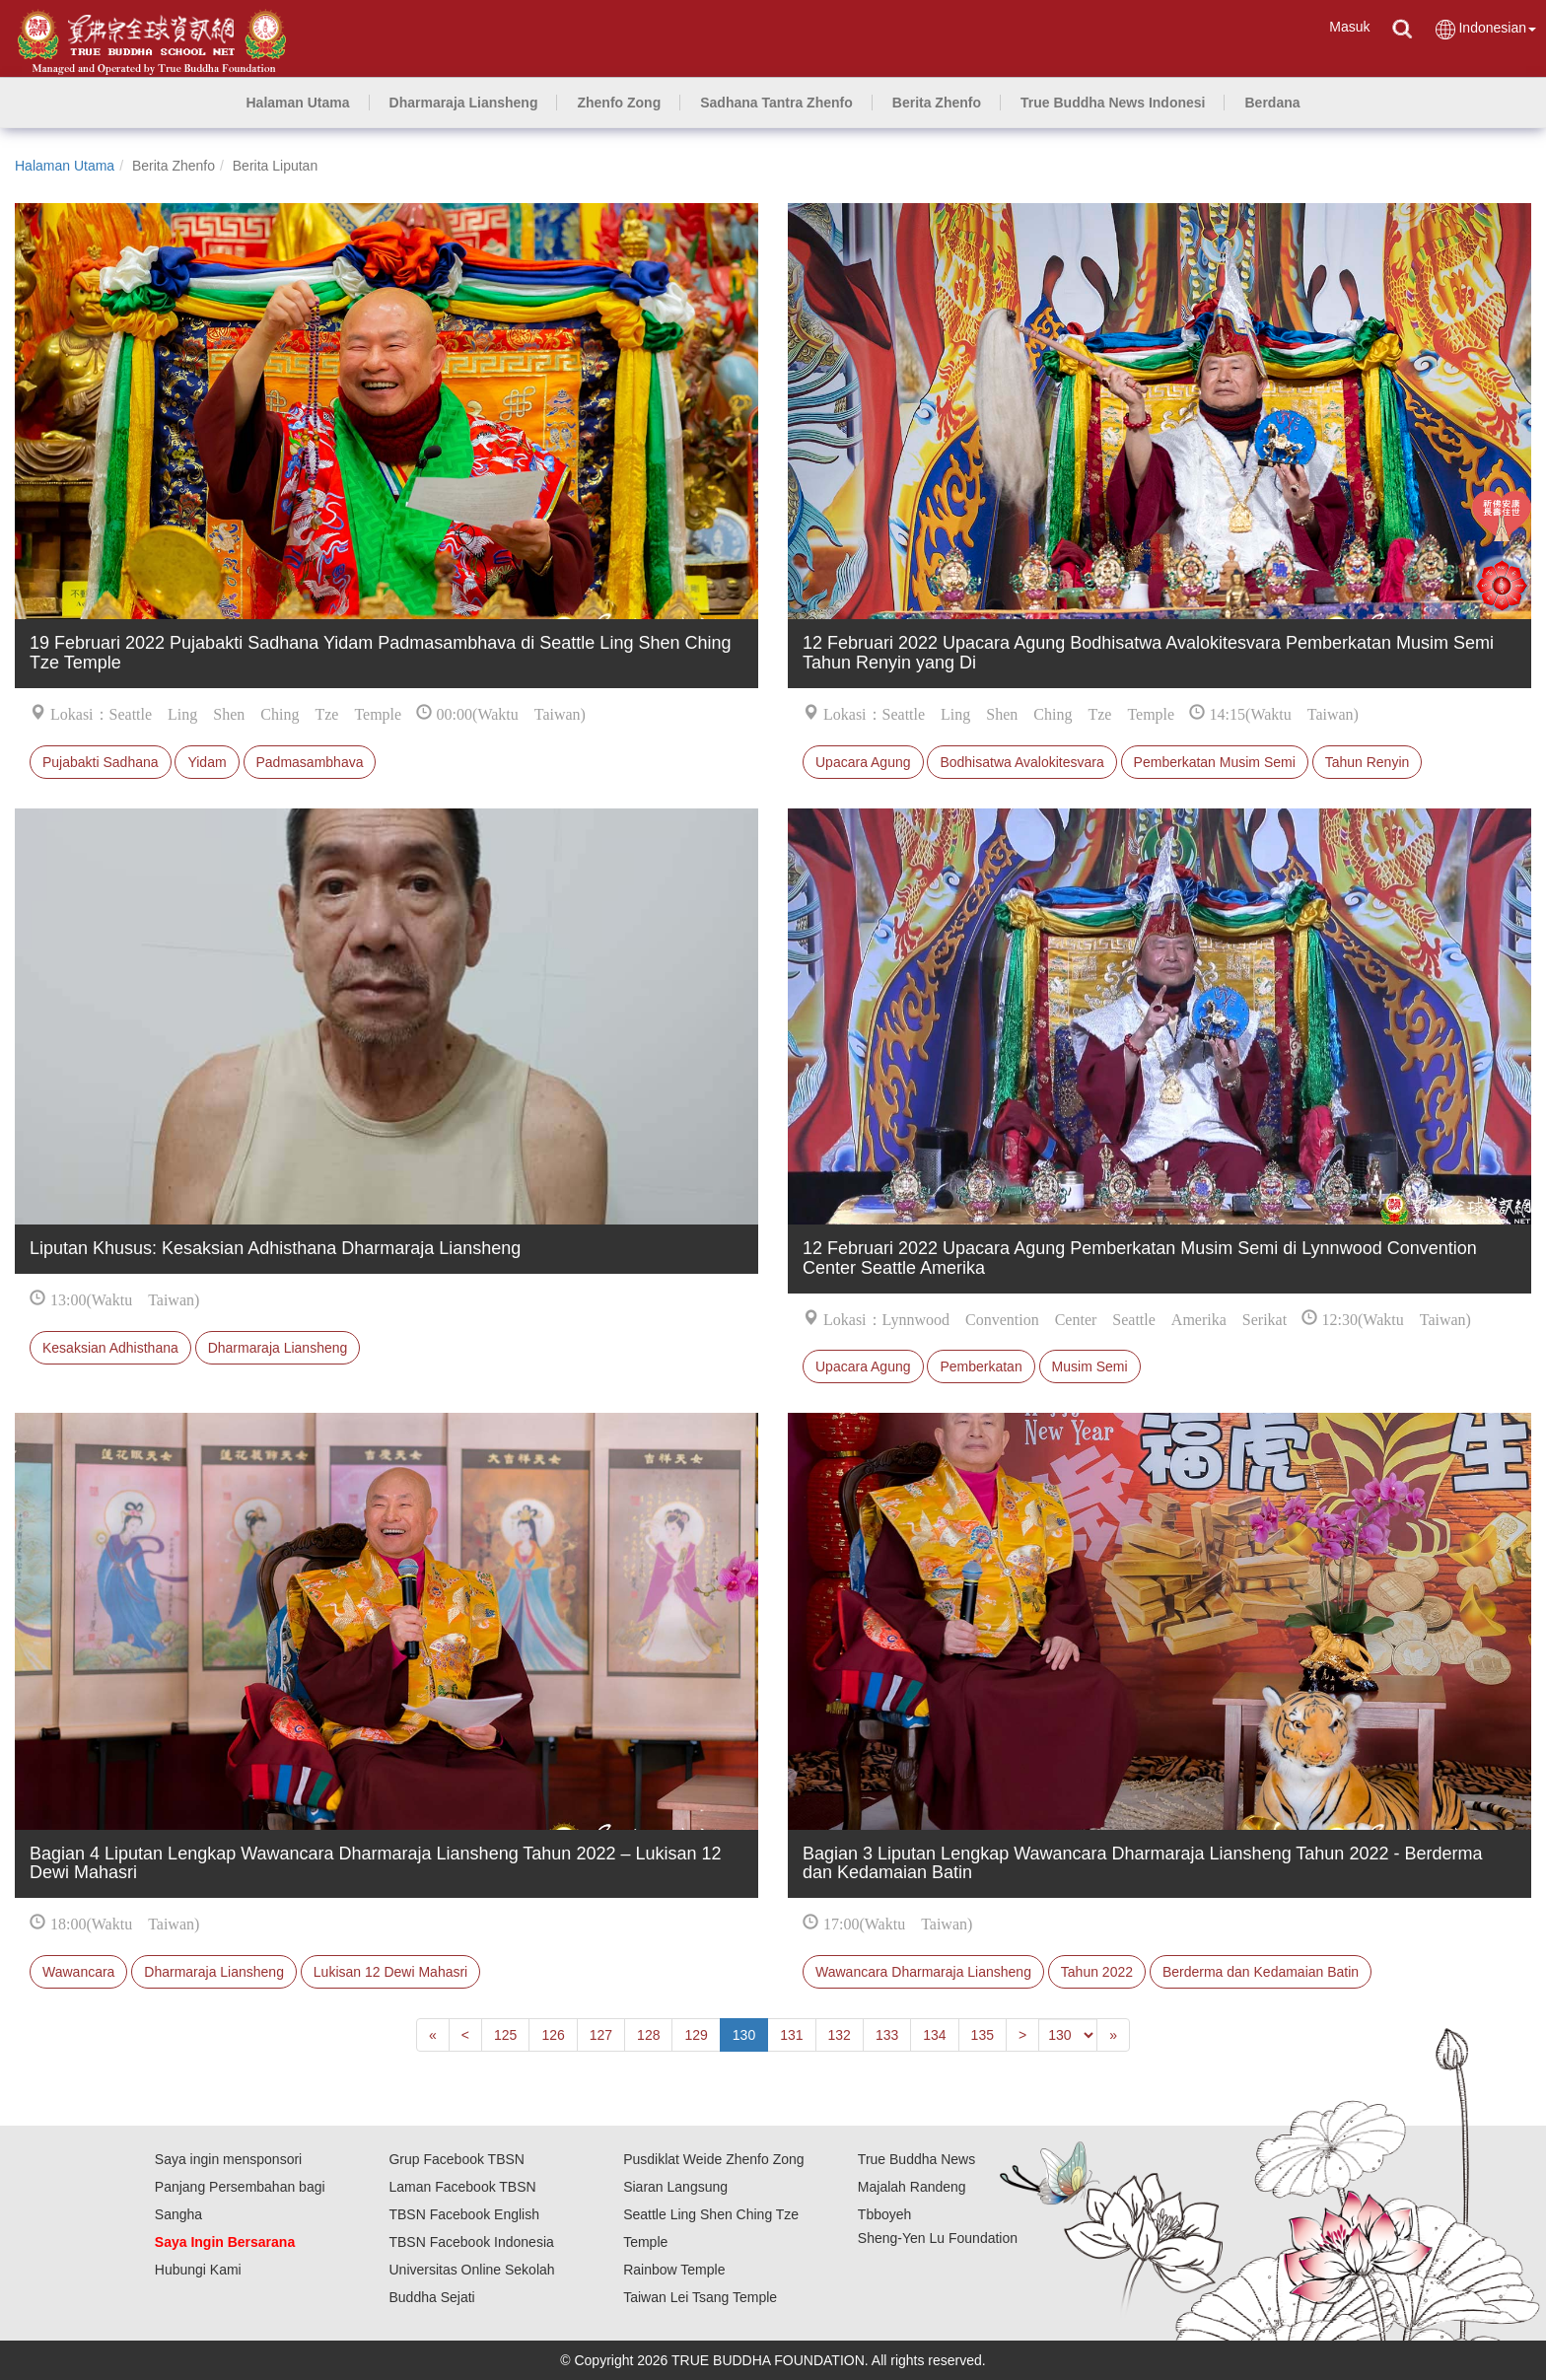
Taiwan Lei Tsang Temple (700, 2297)
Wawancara (78, 1972)
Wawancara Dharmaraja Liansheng (923, 1972)
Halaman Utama (64, 166)
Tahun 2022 (1097, 1972)
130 (744, 2035)
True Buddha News (916, 2159)
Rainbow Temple (674, 2269)
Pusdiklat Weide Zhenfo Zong (713, 2159)
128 (648, 2035)
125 (505, 2035)
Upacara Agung (863, 762)
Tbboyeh (884, 2214)
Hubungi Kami (198, 2269)
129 (695, 2035)
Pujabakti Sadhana (100, 762)
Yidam (206, 762)
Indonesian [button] (1485, 29)
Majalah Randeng (912, 2187)
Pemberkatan (980, 1366)
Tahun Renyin (1367, 762)
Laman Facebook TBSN (461, 2187)
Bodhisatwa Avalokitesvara (1021, 762)
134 (934, 2035)
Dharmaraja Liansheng (278, 1348)
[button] (464, 102)
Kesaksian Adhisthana (110, 1348)
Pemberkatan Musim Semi (1215, 762)
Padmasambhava (310, 762)
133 (887, 2035)
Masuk (1349, 27)
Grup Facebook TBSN (456, 2159)
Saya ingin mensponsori (228, 2159)
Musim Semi (1090, 1366)
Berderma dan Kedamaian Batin (1260, 1972)
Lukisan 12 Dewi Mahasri (390, 1972)
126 (552, 2035)
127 (601, 2035)
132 (839, 2035)
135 (982, 2035)
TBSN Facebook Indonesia (470, 2242)
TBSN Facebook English (463, 2214)
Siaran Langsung (675, 2187)
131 (791, 2035)
